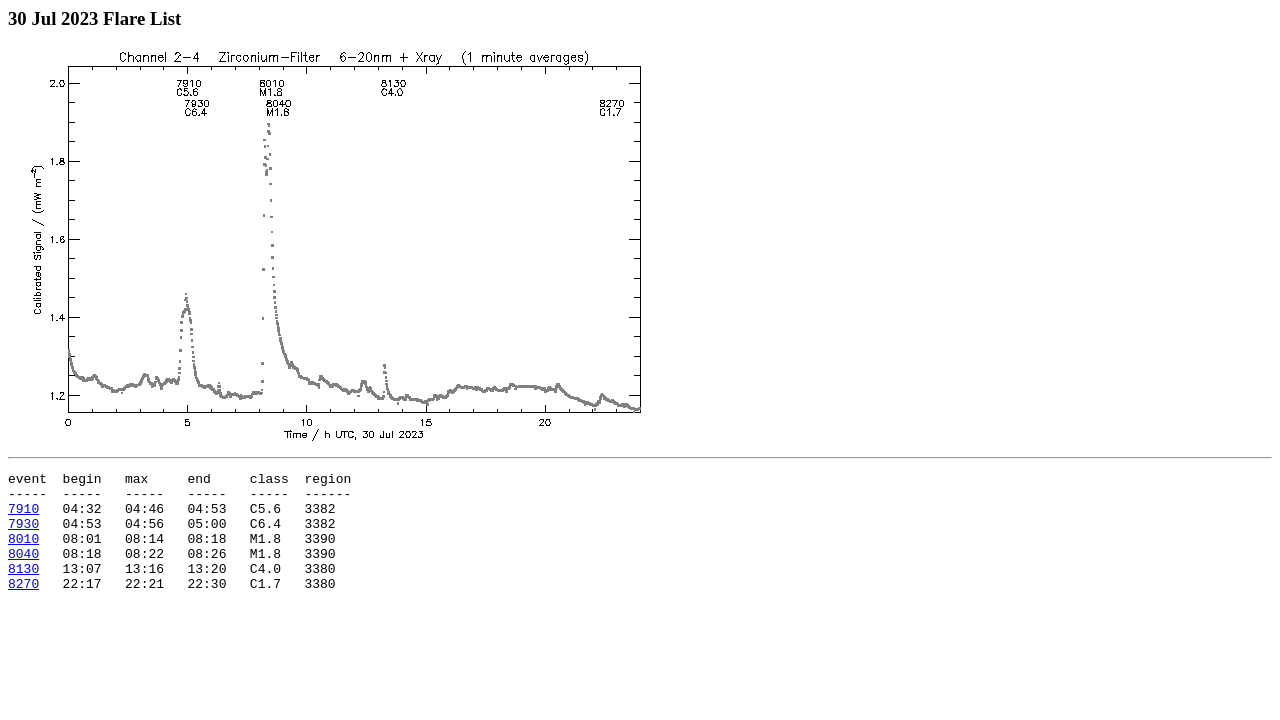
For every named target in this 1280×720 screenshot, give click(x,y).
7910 (23, 517)
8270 (23, 607)
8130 (23, 589)
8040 (23, 571)
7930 (23, 535)
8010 (23, 553)
